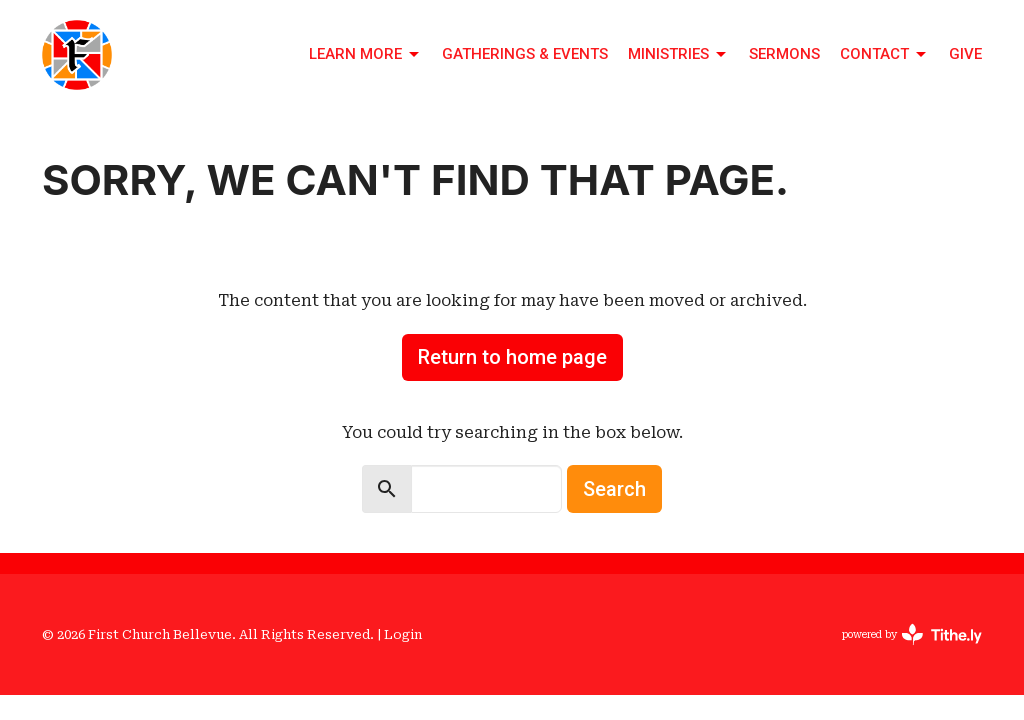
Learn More (365, 55)
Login (403, 634)
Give (965, 54)
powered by (912, 634)
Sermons (784, 54)
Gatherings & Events (525, 54)
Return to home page (512, 357)
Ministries (678, 55)
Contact (884, 55)
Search (614, 489)
